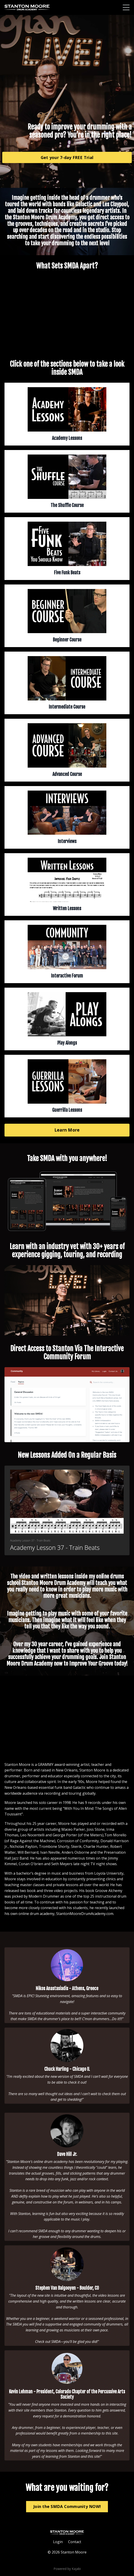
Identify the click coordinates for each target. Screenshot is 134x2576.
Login (58, 2541)
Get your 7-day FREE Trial (67, 157)
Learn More (67, 1130)
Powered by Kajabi (67, 2569)
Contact (74, 2541)
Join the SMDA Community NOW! (67, 2506)
